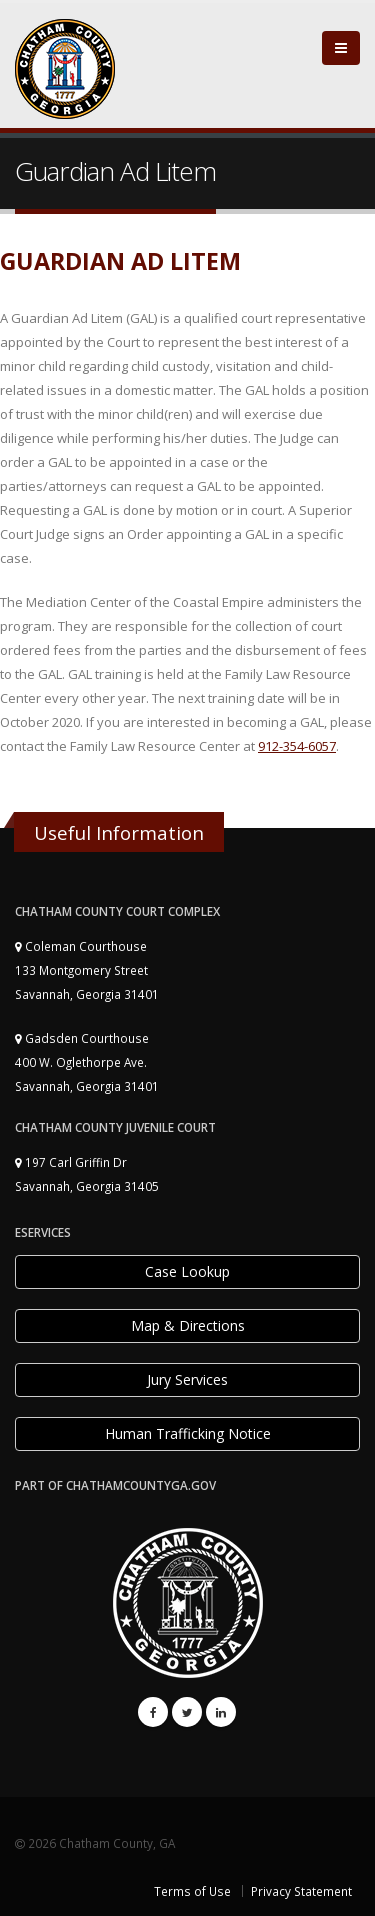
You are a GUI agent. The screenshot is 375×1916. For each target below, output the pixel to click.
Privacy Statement (301, 1891)
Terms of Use (192, 1891)
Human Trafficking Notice (188, 1433)
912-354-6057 (297, 746)
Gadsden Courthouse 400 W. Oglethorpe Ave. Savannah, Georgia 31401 (87, 1062)
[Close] (341, 48)
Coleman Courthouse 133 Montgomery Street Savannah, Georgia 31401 (87, 970)
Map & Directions (188, 1325)
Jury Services (187, 1379)
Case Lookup (187, 1271)
